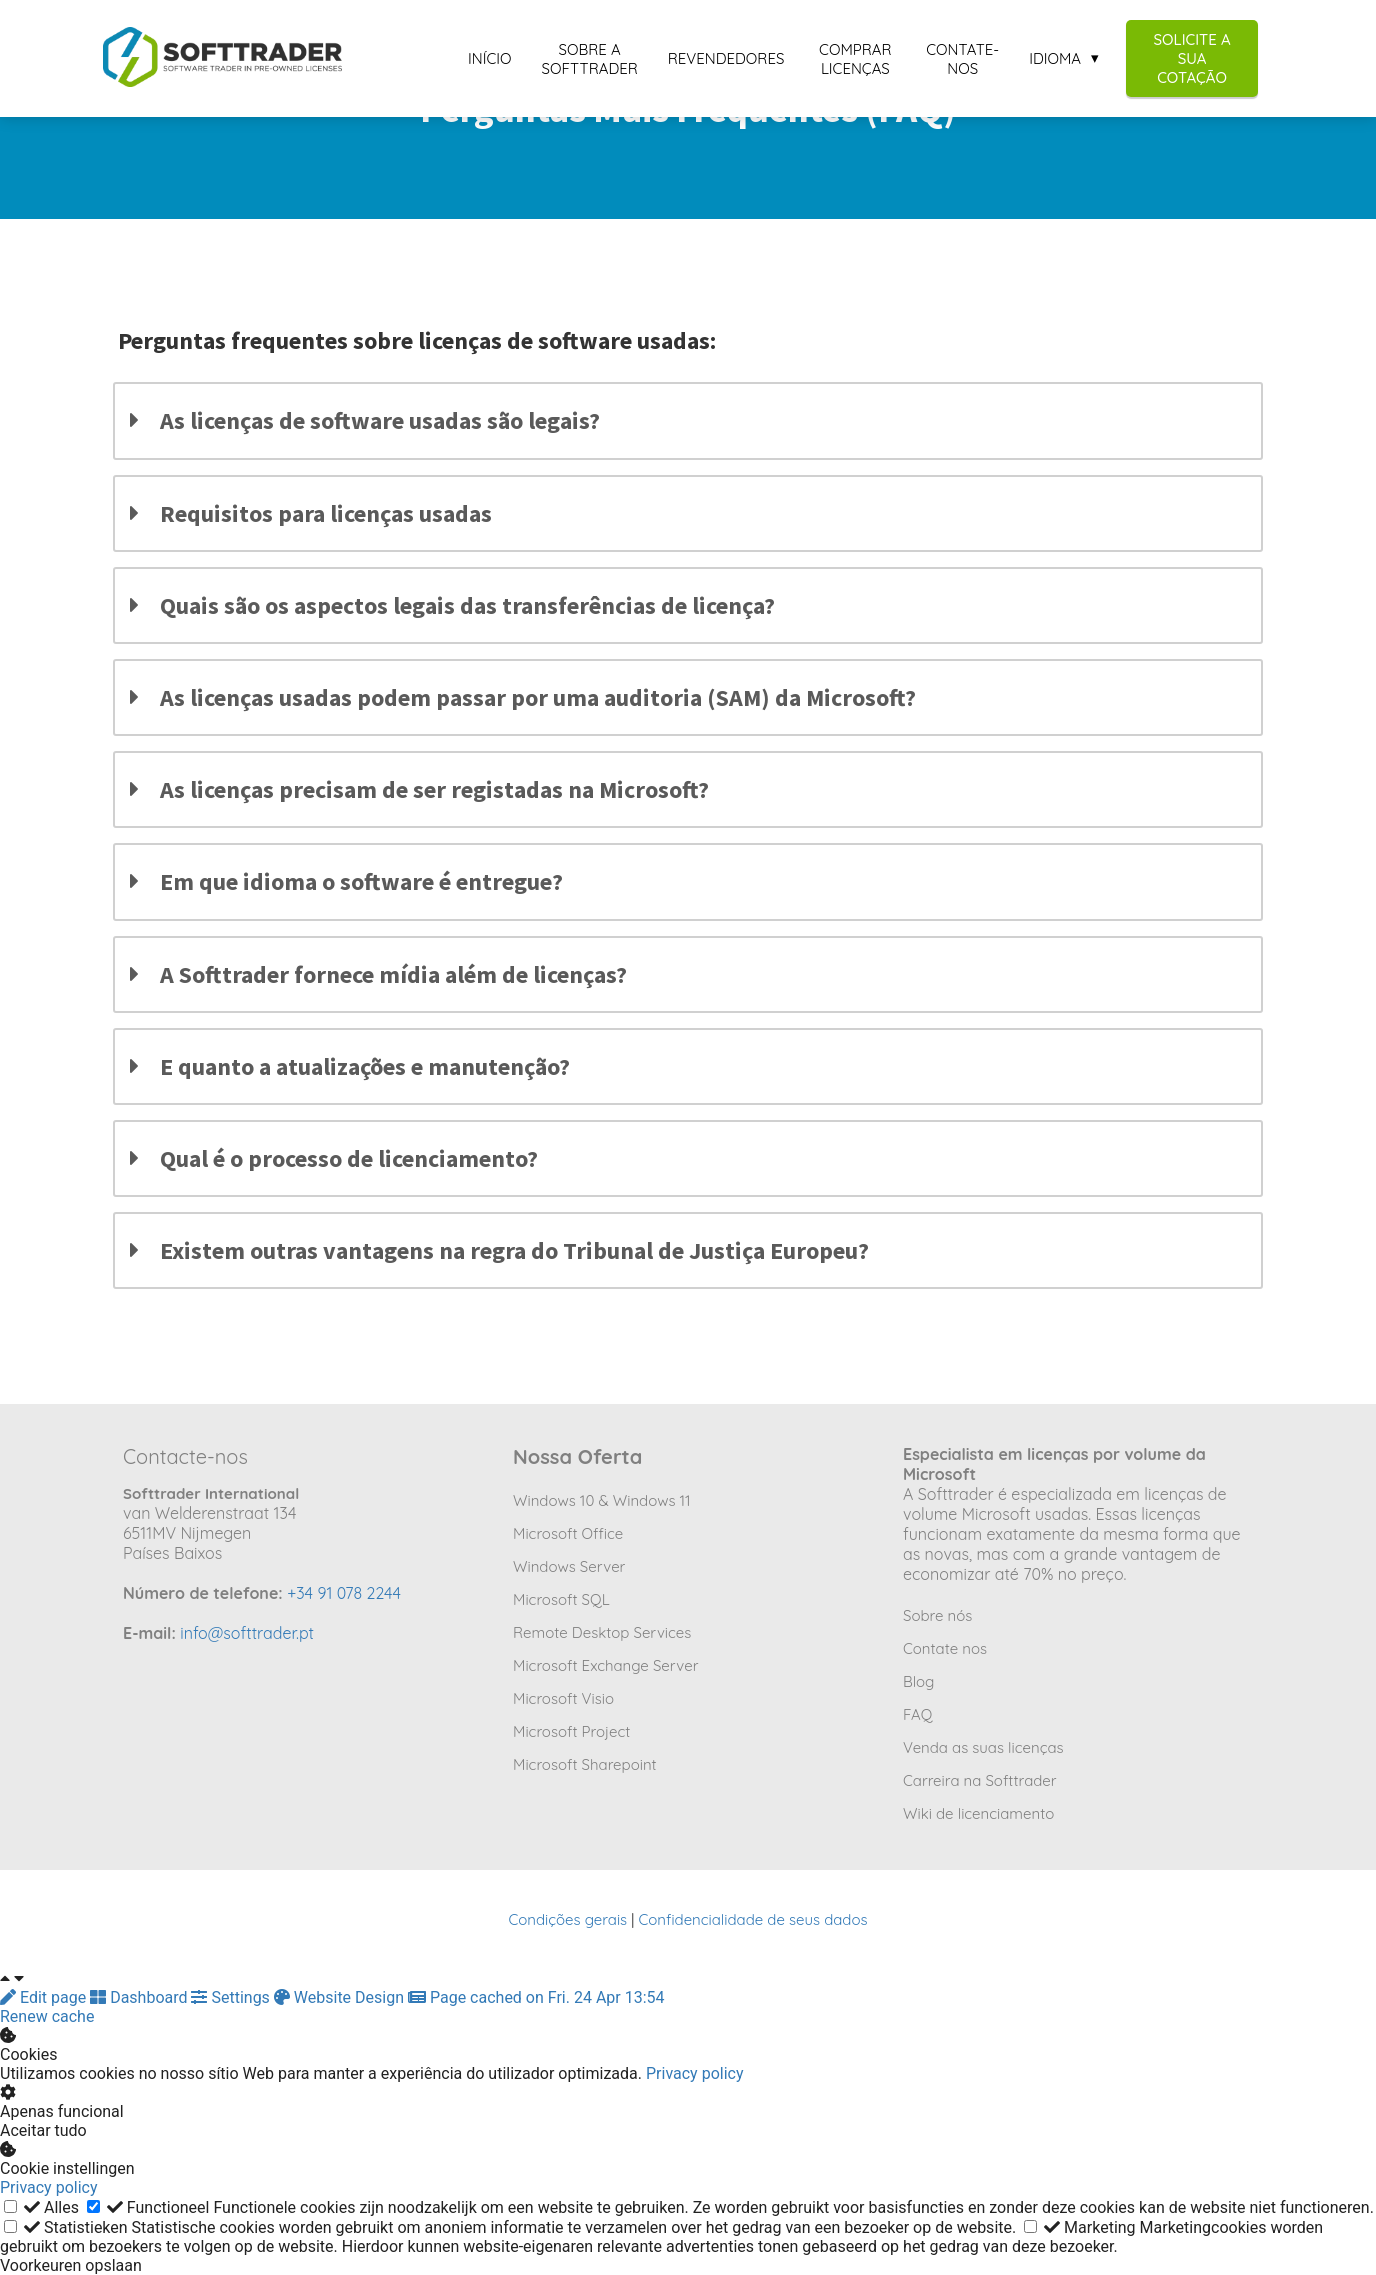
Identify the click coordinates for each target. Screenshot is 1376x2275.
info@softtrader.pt (247, 1633)
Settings (232, 1997)
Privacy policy (695, 2073)
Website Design (341, 1997)
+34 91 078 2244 (344, 1593)
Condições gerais (567, 1919)
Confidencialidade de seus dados (752, 1919)
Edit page (45, 1997)
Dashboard (140, 1997)
